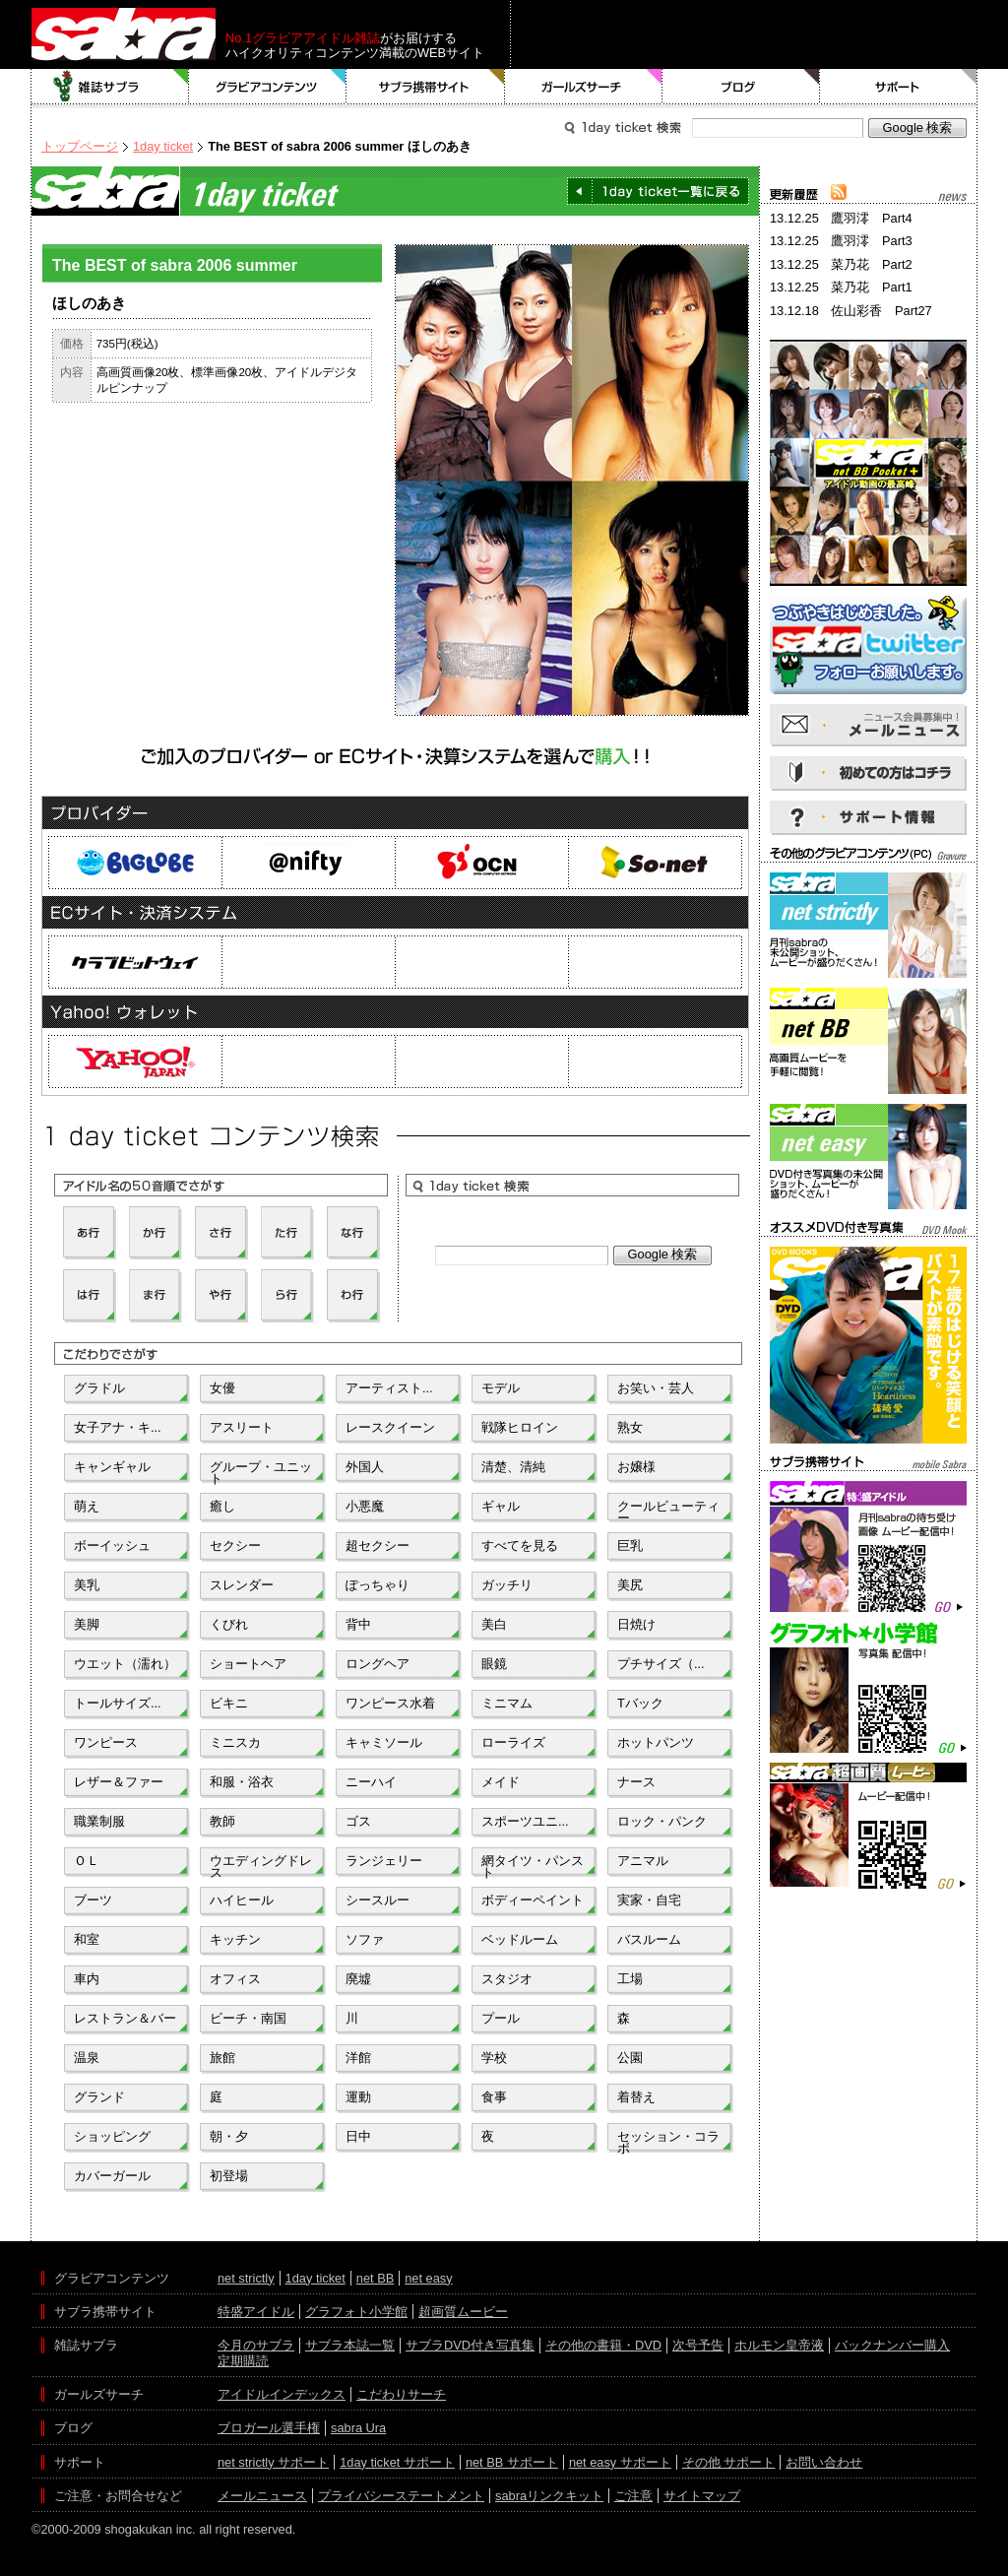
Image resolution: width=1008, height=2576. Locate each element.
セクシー (235, 1545)
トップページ (79, 146)
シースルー (378, 1900)
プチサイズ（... (661, 1663)
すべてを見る (519, 1545)
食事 (494, 2097)
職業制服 (99, 1821)
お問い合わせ (824, 2462)
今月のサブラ (256, 2345)
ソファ (365, 1939)
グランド (99, 2097)
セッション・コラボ (668, 2141)
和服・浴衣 (242, 1781)
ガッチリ (507, 1585)
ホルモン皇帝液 (779, 2345)
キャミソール (384, 1742)
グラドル (99, 1388)
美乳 (86, 1585)
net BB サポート (512, 2462)
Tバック (640, 1703)
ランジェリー (384, 1860)
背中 (358, 1624)
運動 (358, 2097)
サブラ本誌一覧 (350, 2345)
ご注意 (633, 2495)
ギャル (500, 1506)
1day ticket (163, 146)
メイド (500, 1781)
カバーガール (112, 2175)
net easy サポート (620, 2462)
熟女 (630, 1427)
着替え (636, 2097)
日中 (358, 2136)
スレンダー (242, 1585)
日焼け (636, 1624)
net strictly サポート (273, 2462)
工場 (630, 1978)
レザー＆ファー (118, 1781)
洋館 (358, 2057)
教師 (222, 1821)
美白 (494, 1624)
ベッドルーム (519, 1939)
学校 (494, 2057)
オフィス (235, 1978)
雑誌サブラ (110, 86)
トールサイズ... (117, 1703)
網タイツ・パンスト (532, 1865)
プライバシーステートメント (401, 2495)
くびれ (229, 1624)
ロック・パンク (662, 1821)
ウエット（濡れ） (125, 1663)
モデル (500, 1388)
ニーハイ (371, 1781)
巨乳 (630, 1545)
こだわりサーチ (401, 2394)
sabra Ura (358, 2427)
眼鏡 (494, 1663)
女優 (222, 1388)
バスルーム (649, 1939)
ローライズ (513, 1742)
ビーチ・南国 (248, 2018)
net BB (375, 2278)
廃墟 (358, 1978)
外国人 (365, 1466)
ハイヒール (242, 1900)
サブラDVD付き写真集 (470, 2345)
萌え (86, 1506)
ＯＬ (86, 1860)
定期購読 (243, 2360)
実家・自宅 (649, 1900)
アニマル (642, 1860)
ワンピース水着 (390, 1703)
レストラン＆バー (125, 2018)
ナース (636, 1781)
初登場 (229, 2175)
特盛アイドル (256, 2311)
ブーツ (93, 1900)
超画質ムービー (463, 2311)
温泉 (86, 2057)
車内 (86, 1978)
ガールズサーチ (583, 86)
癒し (222, 1506)
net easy (428, 2278)
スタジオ (507, 1978)
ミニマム (507, 1703)
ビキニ (229, 1703)
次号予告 (698, 2345)
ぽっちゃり (378, 1585)
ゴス (358, 1821)
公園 (630, 2057)
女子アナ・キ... (117, 1427)
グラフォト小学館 (356, 2311)
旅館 (222, 2057)
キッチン (235, 1939)
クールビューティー (668, 1510)
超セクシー (378, 1545)
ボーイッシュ (112, 1545)
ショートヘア (248, 1663)
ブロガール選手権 (269, 2427)
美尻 (630, 1585)
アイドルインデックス (282, 2394)
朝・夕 (229, 2136)
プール (500, 2018)
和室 (86, 1939)
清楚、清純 (513, 1466)
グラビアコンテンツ (267, 86)
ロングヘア (378, 1663)
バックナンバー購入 (892, 2345)
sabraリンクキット (549, 2495)
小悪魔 (365, 1506)
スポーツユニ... (525, 1821)
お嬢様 (636, 1466)
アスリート (242, 1427)
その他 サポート (729, 2462)
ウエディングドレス (261, 1865)
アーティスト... (389, 1388)
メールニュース (262, 2495)
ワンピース (106, 1742)
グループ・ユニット (261, 1471)
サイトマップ (701, 2495)
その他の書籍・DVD (603, 2345)
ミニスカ (235, 1742)
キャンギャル (112, 1466)
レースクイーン (390, 1427)
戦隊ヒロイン (519, 1427)
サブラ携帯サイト (425, 86)
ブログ (741, 86)
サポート (898, 86)
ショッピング (112, 2136)
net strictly (246, 2278)
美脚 (86, 1624)
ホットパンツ (655, 1742)
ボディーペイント (532, 1900)
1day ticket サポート (397, 2462)
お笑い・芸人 (655, 1388)
